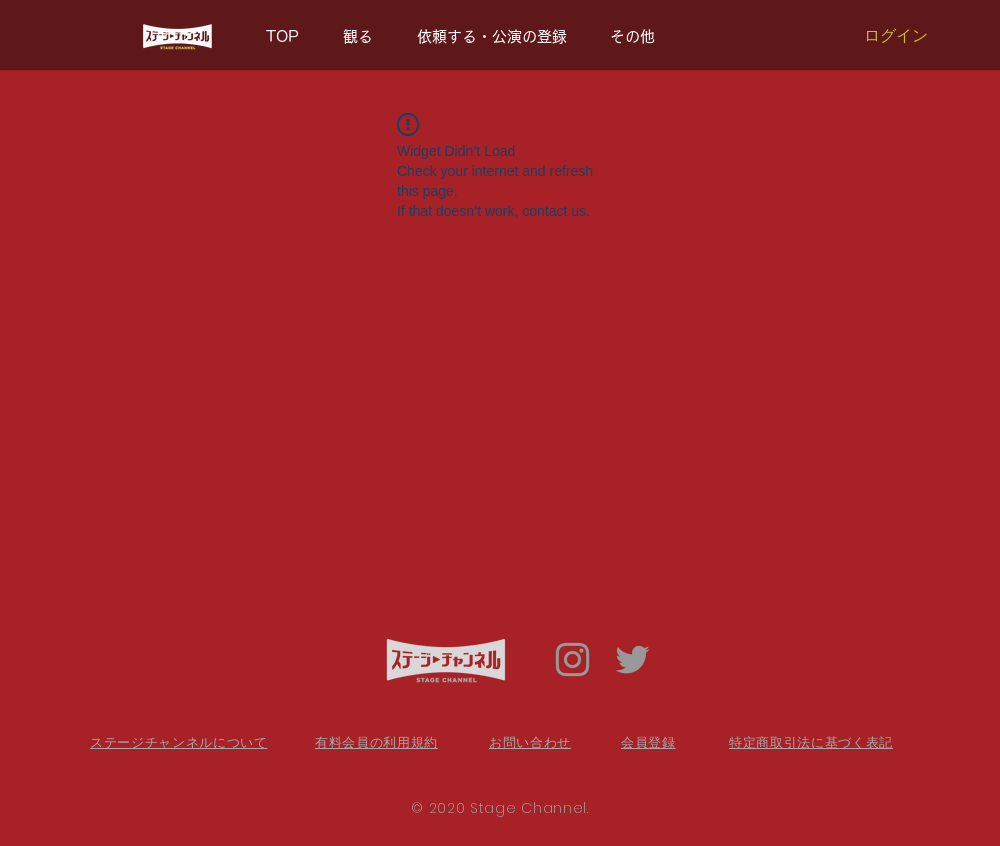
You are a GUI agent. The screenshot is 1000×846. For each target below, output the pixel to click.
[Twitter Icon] (632, 659)
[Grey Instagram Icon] (572, 659)
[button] (639, 37)
